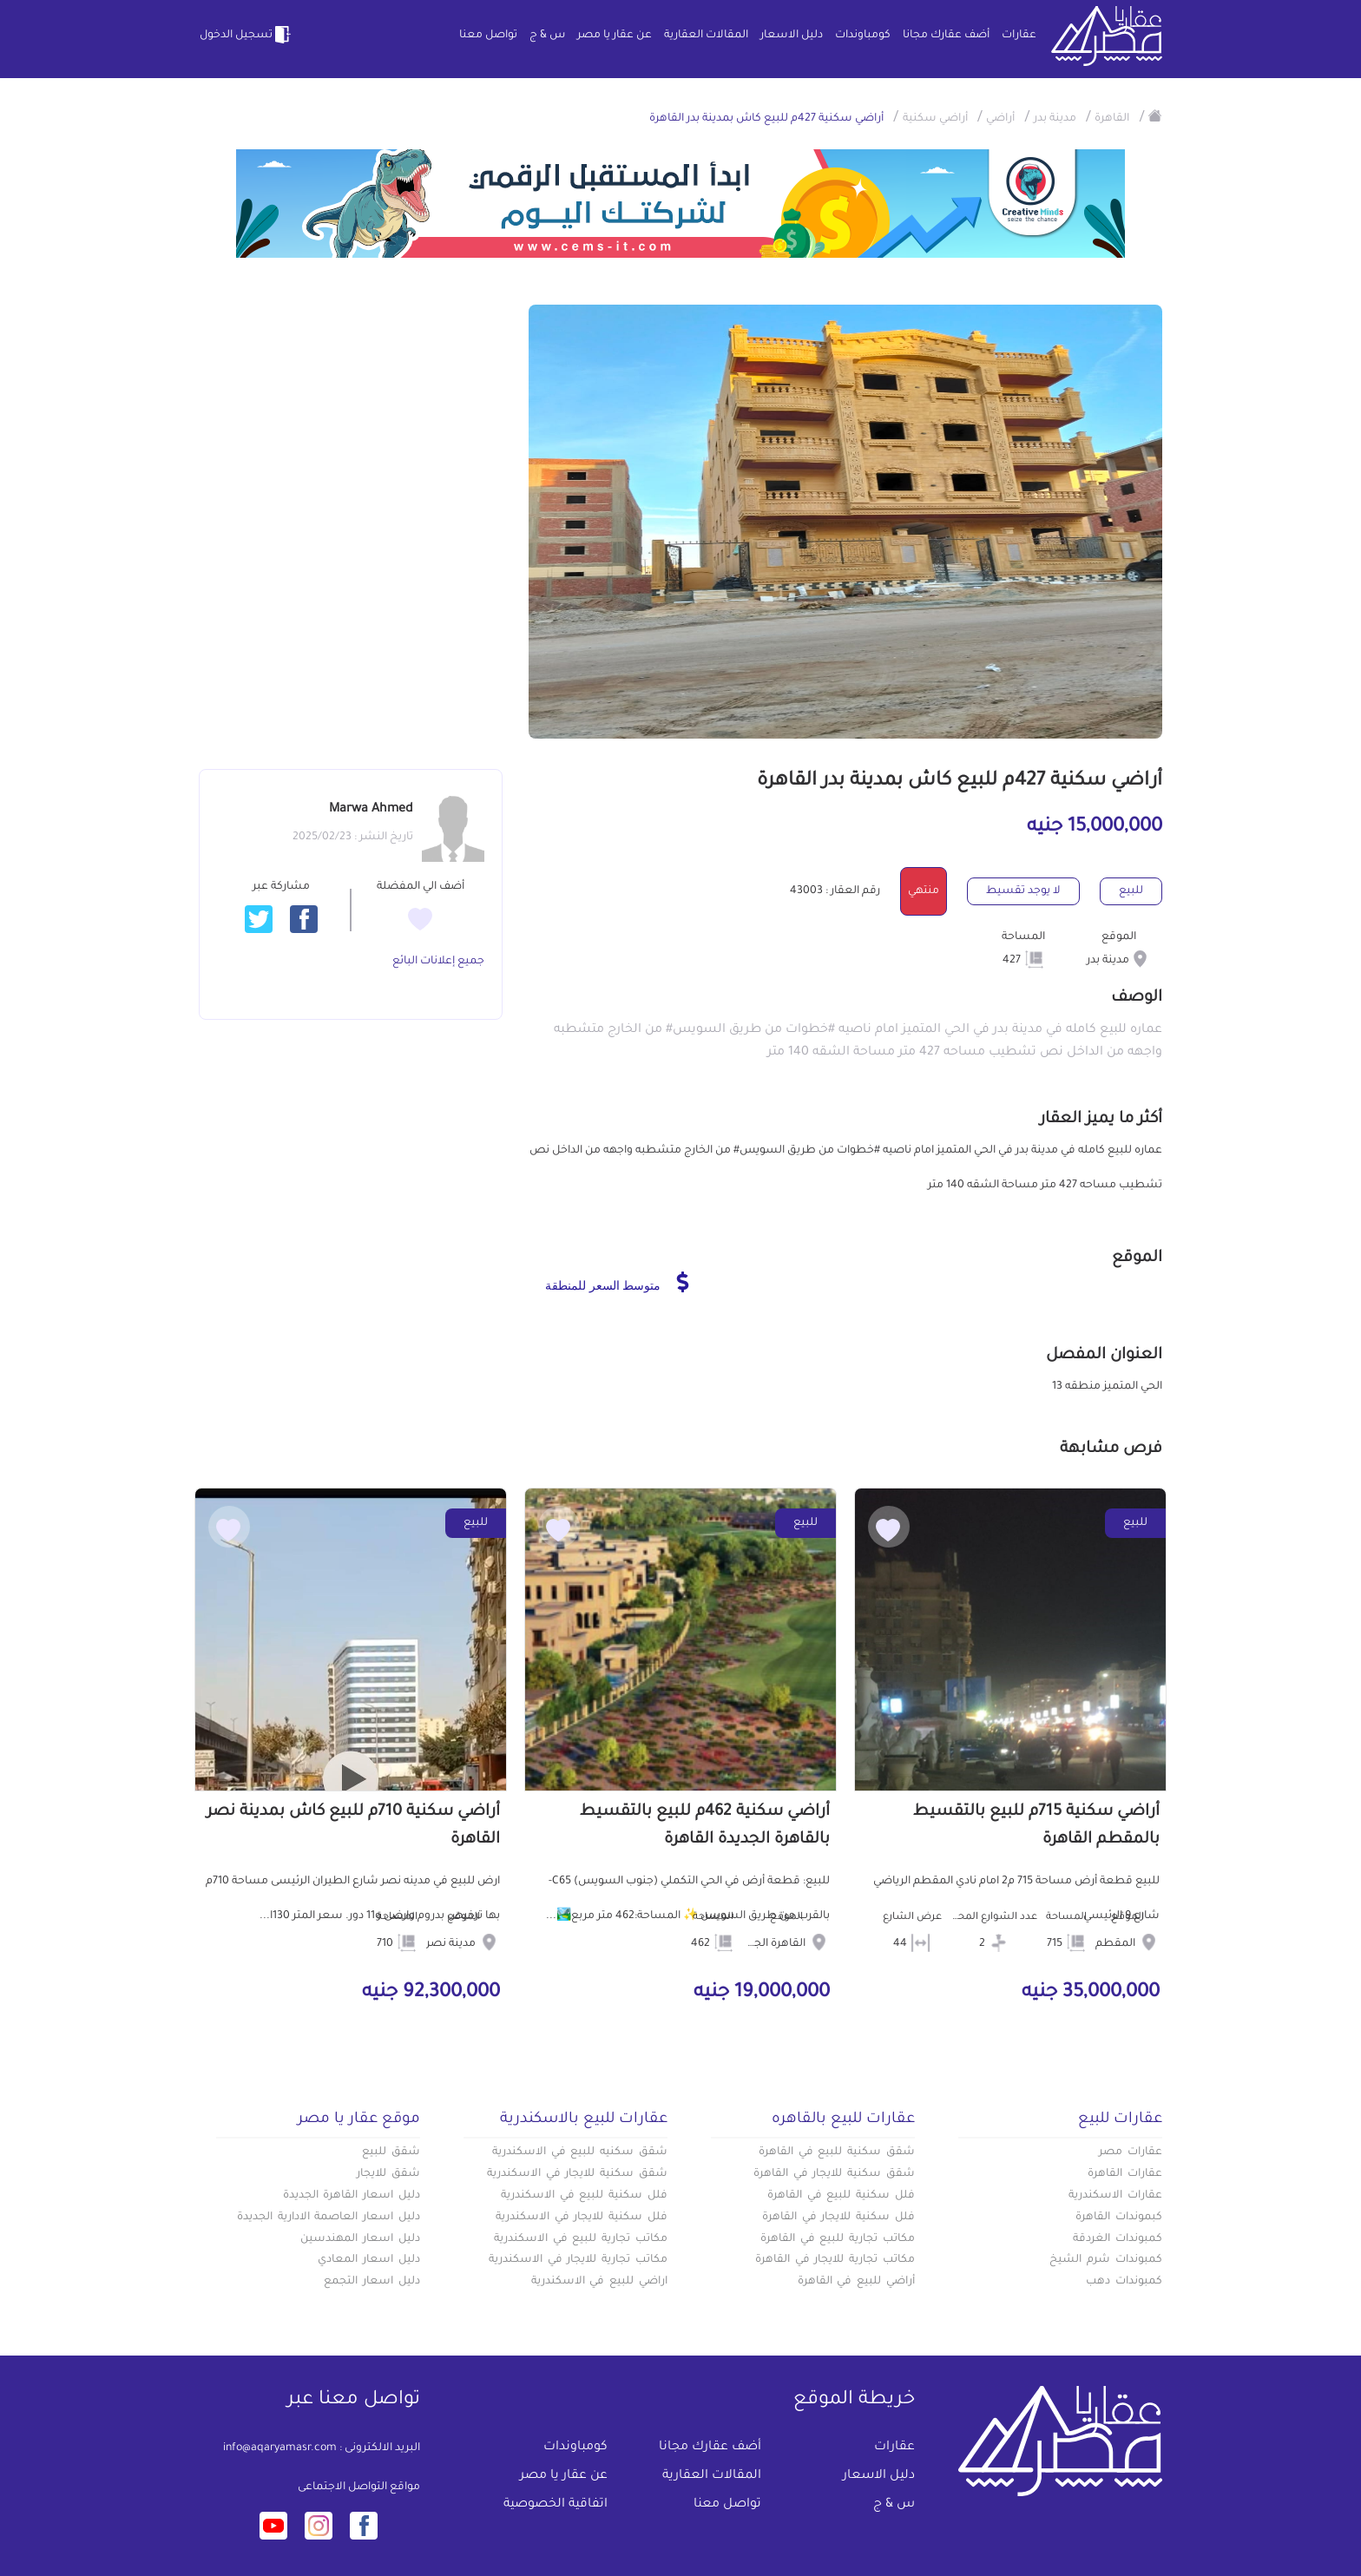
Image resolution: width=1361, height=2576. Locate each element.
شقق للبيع (391, 2152)
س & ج (547, 36)
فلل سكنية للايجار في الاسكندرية (581, 2217)
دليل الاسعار (791, 36)
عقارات (1019, 36)
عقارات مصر (1130, 2152)
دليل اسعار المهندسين (360, 2239)
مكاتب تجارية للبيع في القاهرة (837, 2239)
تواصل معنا (488, 36)
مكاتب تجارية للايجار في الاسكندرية (578, 2260)
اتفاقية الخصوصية (555, 2505)
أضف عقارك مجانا (946, 36)
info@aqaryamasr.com (280, 2448)
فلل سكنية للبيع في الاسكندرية (584, 2196)
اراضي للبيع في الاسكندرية (599, 2282)
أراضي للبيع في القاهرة (856, 2282)
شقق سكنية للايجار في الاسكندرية (577, 2174)
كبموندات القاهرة (1118, 2217)
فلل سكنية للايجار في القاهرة (838, 2217)
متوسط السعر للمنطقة (616, 1282)
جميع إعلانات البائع (438, 962)
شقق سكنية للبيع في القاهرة (837, 2152)
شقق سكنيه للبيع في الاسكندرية (579, 2152)
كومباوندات (863, 36)
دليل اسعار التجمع (372, 2282)
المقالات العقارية (706, 36)
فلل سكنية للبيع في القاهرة (841, 2196)
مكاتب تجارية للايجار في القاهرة (835, 2260)
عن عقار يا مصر (614, 36)
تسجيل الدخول (246, 34)
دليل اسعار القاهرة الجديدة (351, 2196)
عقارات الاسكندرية (1115, 2196)
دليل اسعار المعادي (369, 2260)
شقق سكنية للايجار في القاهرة (834, 2174)
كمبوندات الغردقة (1117, 2239)
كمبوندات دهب (1124, 2282)
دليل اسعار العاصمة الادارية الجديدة (328, 2217)
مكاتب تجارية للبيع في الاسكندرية (580, 2239)
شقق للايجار (388, 2174)
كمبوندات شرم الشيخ (1105, 2260)
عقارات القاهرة (1125, 2174)
